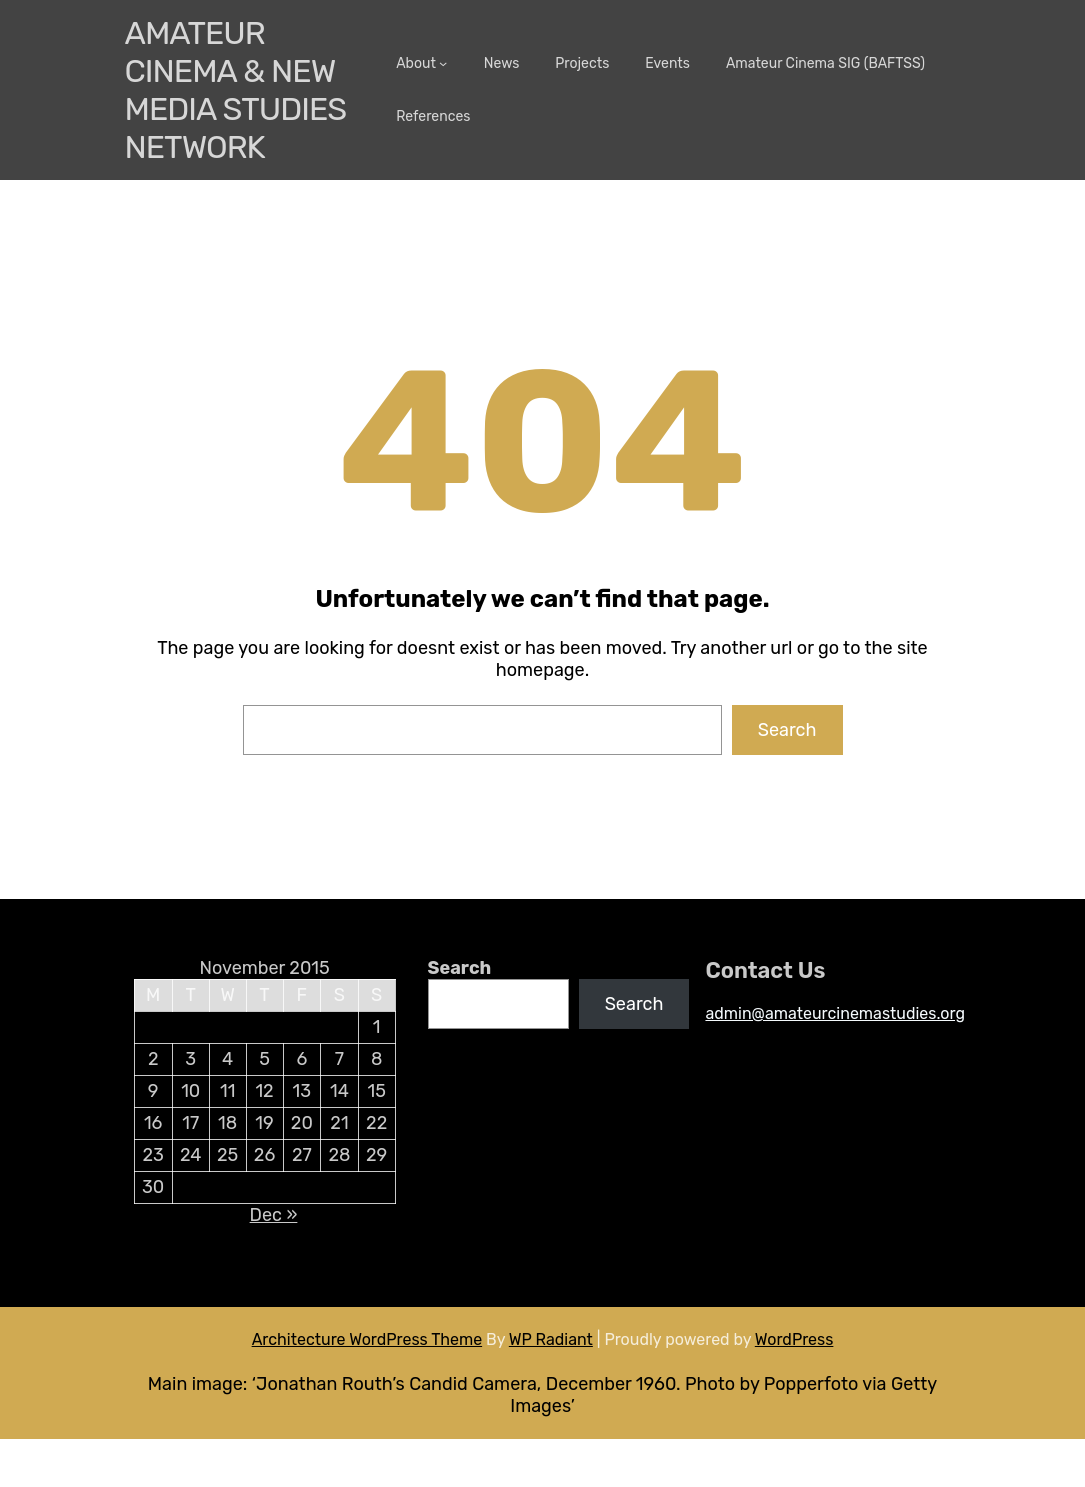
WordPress (794, 1339)
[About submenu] (443, 63)
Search (787, 730)
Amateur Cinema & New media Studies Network (236, 90)
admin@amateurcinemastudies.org (835, 1013)
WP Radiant (551, 1339)
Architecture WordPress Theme (367, 1339)
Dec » (274, 1215)
